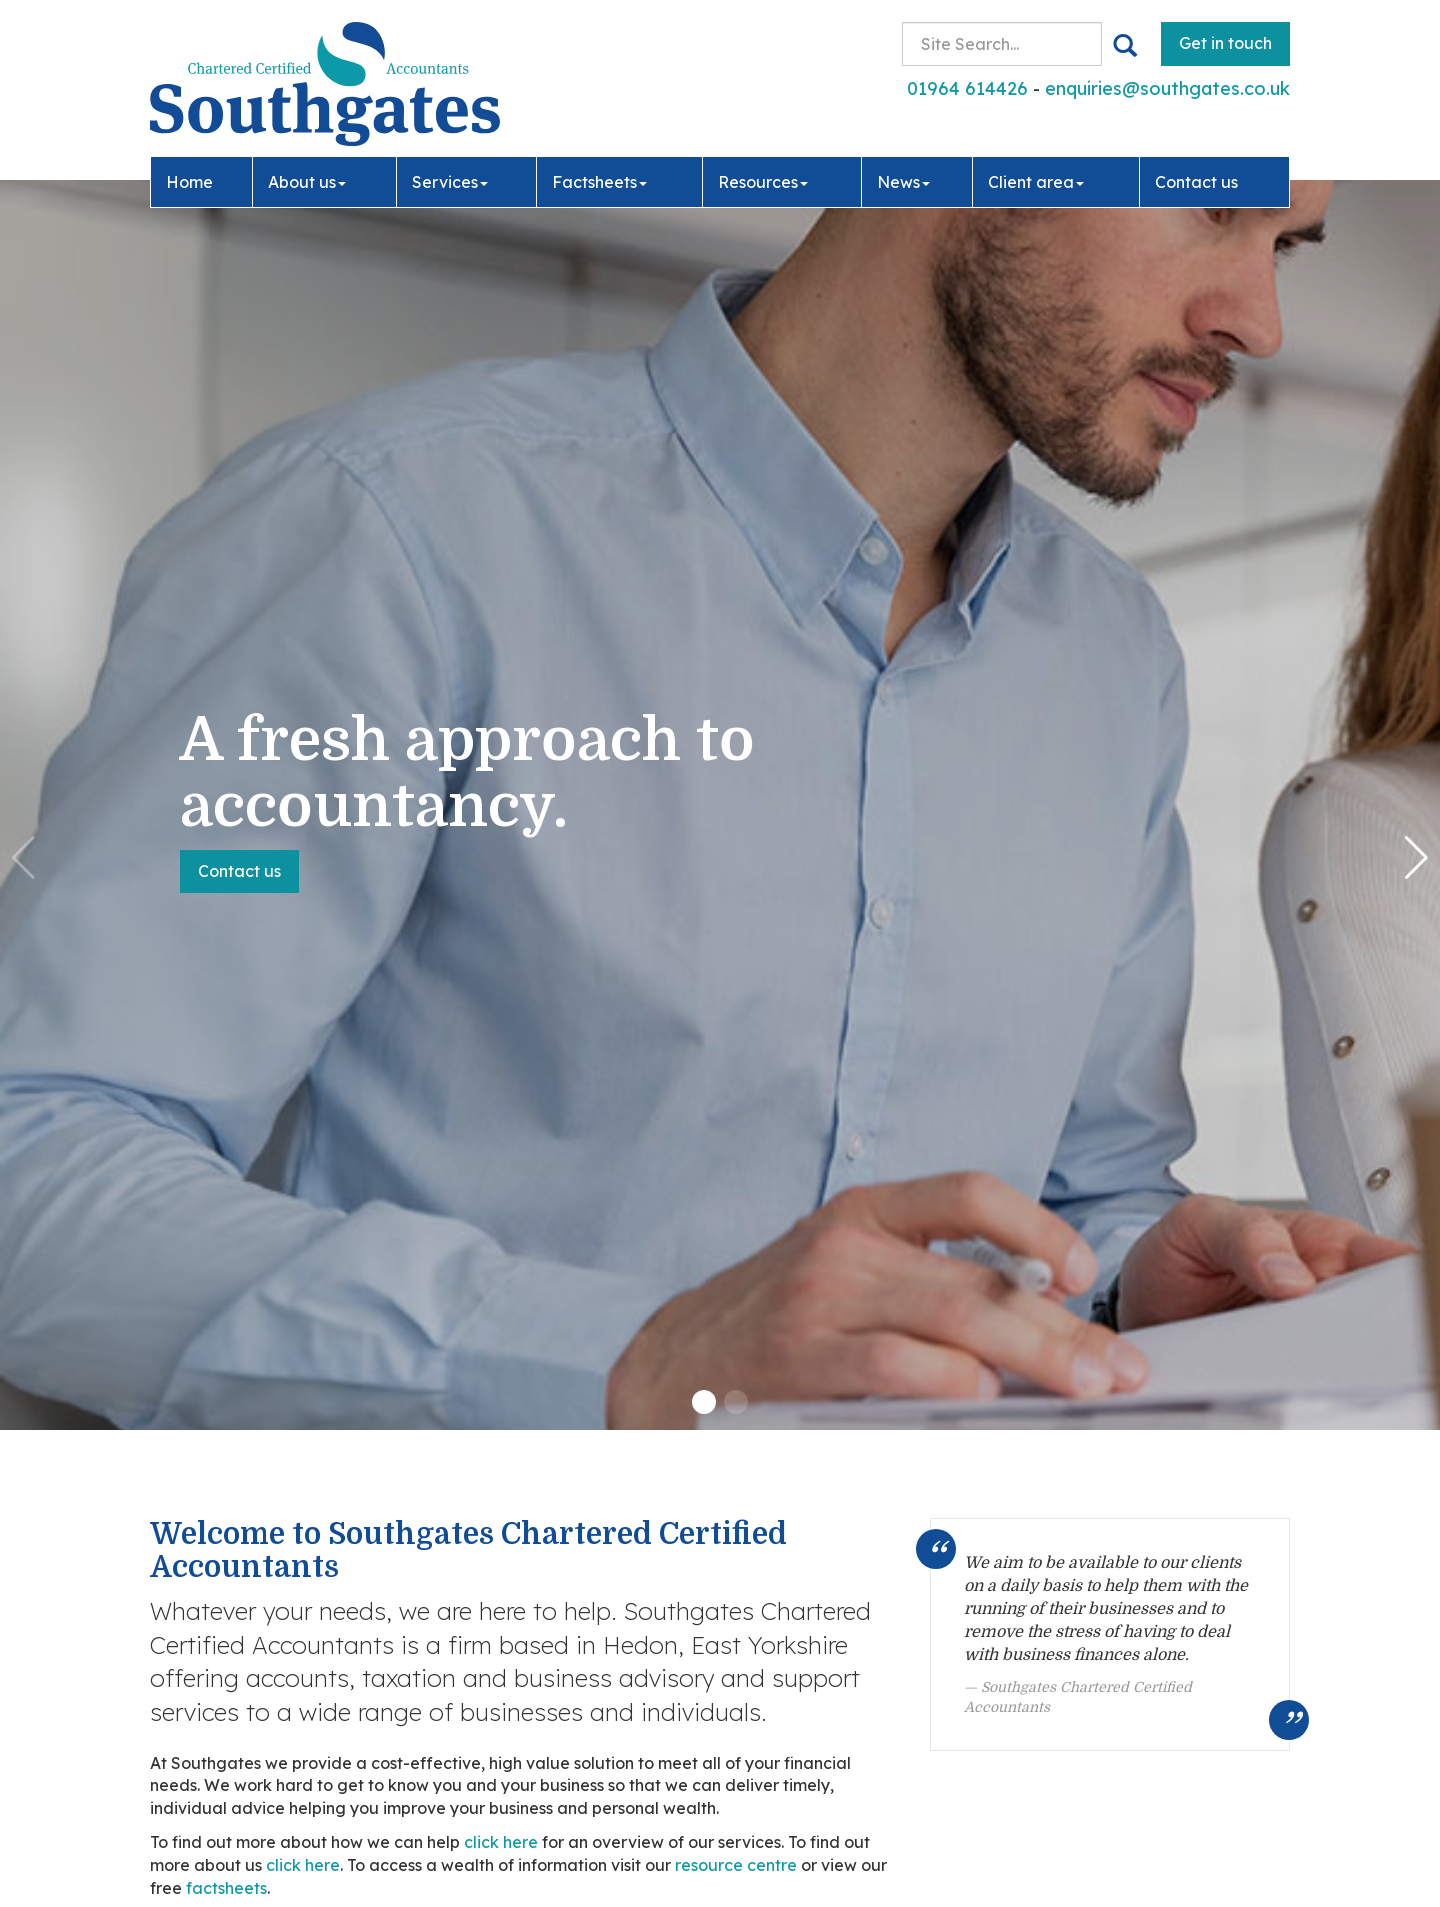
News (903, 182)
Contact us (1196, 182)
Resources (763, 182)
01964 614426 (967, 88)
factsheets (226, 1888)
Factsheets (599, 182)
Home (189, 182)
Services (450, 182)
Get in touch (1225, 43)
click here (501, 1842)
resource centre (736, 1865)
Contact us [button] (239, 871)
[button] (704, 1402)
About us (307, 182)
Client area (1036, 182)
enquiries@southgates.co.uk (1167, 88)
